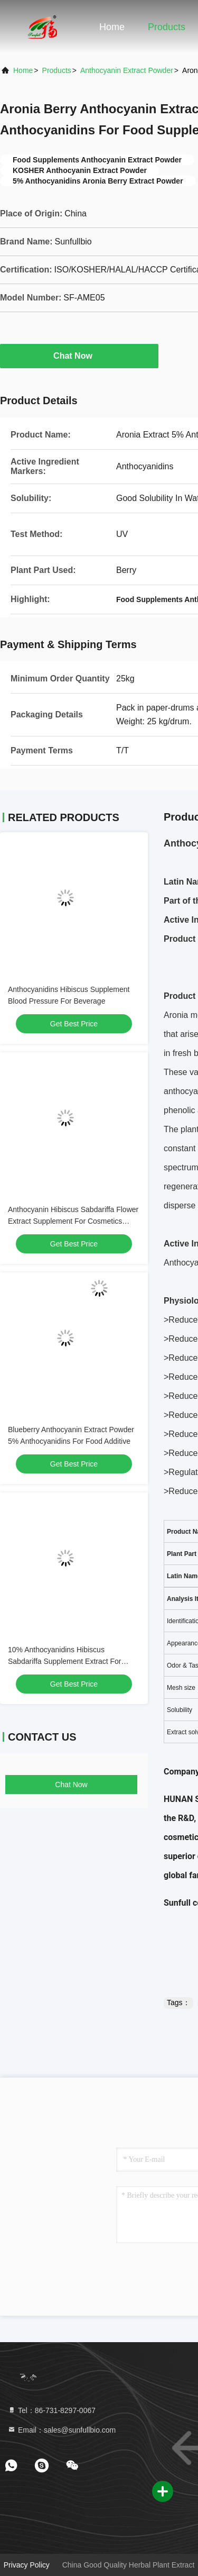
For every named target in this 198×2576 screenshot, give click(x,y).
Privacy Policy (27, 2565)
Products (166, 27)
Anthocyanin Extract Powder (126, 70)
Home (112, 27)
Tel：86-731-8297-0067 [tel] (51, 2410)
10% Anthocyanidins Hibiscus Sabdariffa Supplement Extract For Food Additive (64, 1661)
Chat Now (79, 355)
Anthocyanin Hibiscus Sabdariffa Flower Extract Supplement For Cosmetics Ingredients (73, 1221)
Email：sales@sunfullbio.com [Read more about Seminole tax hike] (61, 2430)
